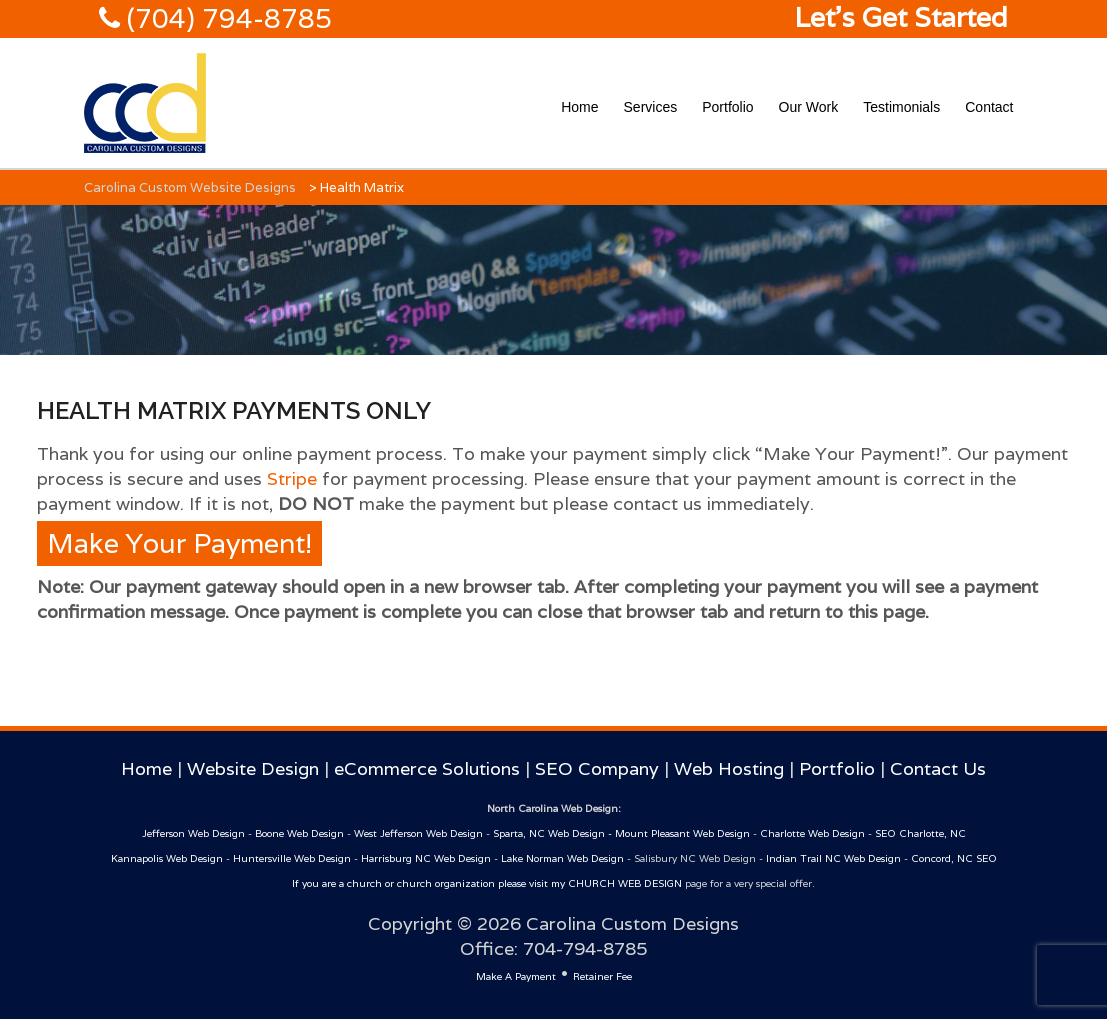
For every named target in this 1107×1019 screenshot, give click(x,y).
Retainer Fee (602, 976)
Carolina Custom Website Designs (190, 187)
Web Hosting (729, 768)
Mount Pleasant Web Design (682, 833)
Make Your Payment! (179, 543)
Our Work (809, 107)
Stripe (292, 478)
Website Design (253, 768)
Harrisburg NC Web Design (426, 858)
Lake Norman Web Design (562, 858)
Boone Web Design (299, 833)
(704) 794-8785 (226, 18)
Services (651, 107)
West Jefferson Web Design (418, 833)
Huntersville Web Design (292, 858)
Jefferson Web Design (193, 833)
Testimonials (901, 107)
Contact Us (938, 768)
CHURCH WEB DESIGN (625, 883)
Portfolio (727, 107)
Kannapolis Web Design (167, 858)
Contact (989, 107)
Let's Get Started (901, 17)
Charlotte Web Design (812, 833)
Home (579, 107)
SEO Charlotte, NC (920, 833)
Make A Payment (516, 976)
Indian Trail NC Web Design (833, 858)
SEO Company (597, 768)
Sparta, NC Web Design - (554, 833)
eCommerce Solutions (427, 768)
